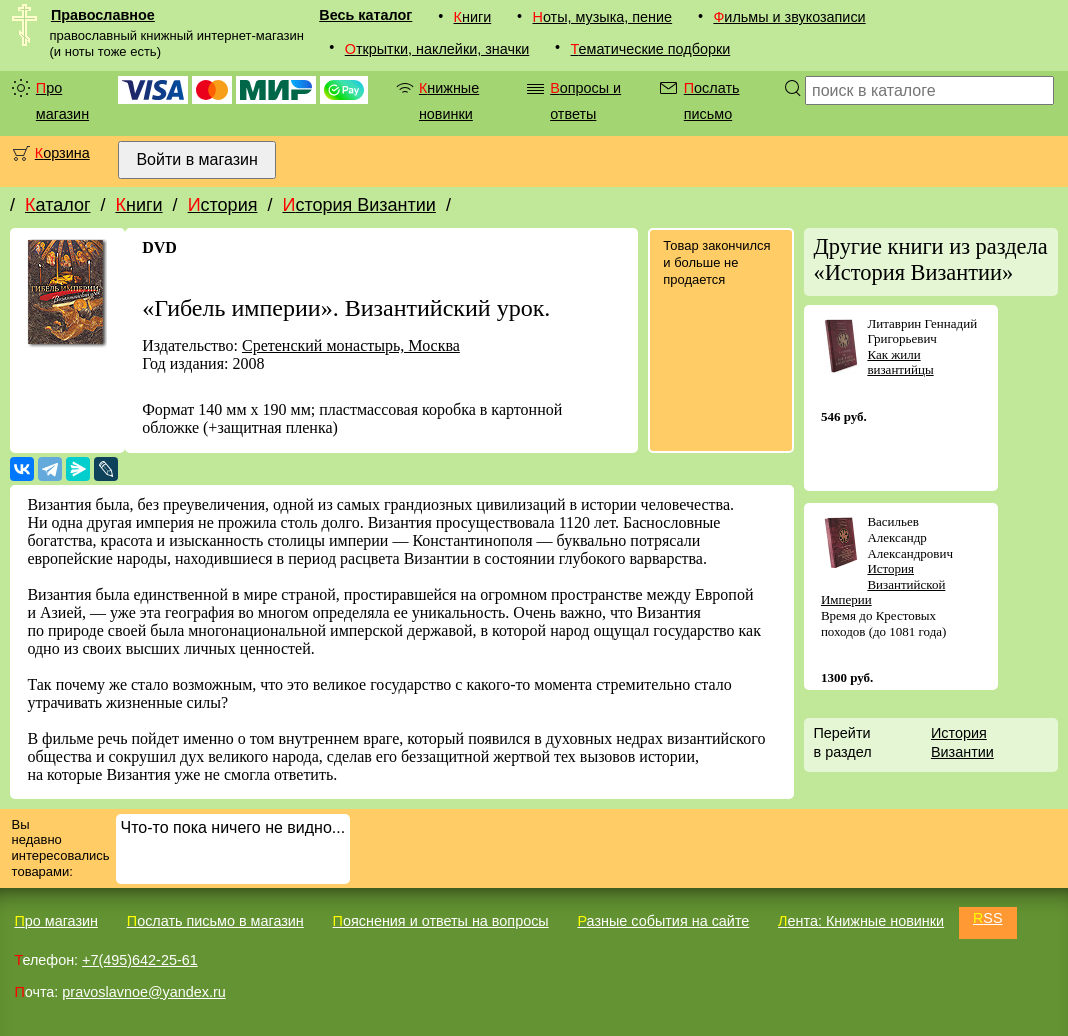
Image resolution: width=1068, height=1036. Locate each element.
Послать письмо (712, 101)
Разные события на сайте (663, 921)
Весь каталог (365, 15)
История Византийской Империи (883, 584)
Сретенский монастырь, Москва (351, 345)
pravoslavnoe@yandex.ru (143, 992)
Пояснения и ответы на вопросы (441, 921)
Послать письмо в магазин (215, 921)
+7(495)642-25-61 (140, 960)
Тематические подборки (651, 49)
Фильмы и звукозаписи (789, 17)
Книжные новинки (449, 101)
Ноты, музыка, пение (603, 17)
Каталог (57, 205)
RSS (988, 918)
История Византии (358, 205)
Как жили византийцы (900, 362)
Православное (103, 15)
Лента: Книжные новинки (861, 921)
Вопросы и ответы (585, 101)
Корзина (62, 153)
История (223, 205)
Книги (473, 17)
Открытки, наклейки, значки (437, 49)
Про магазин (62, 101)
